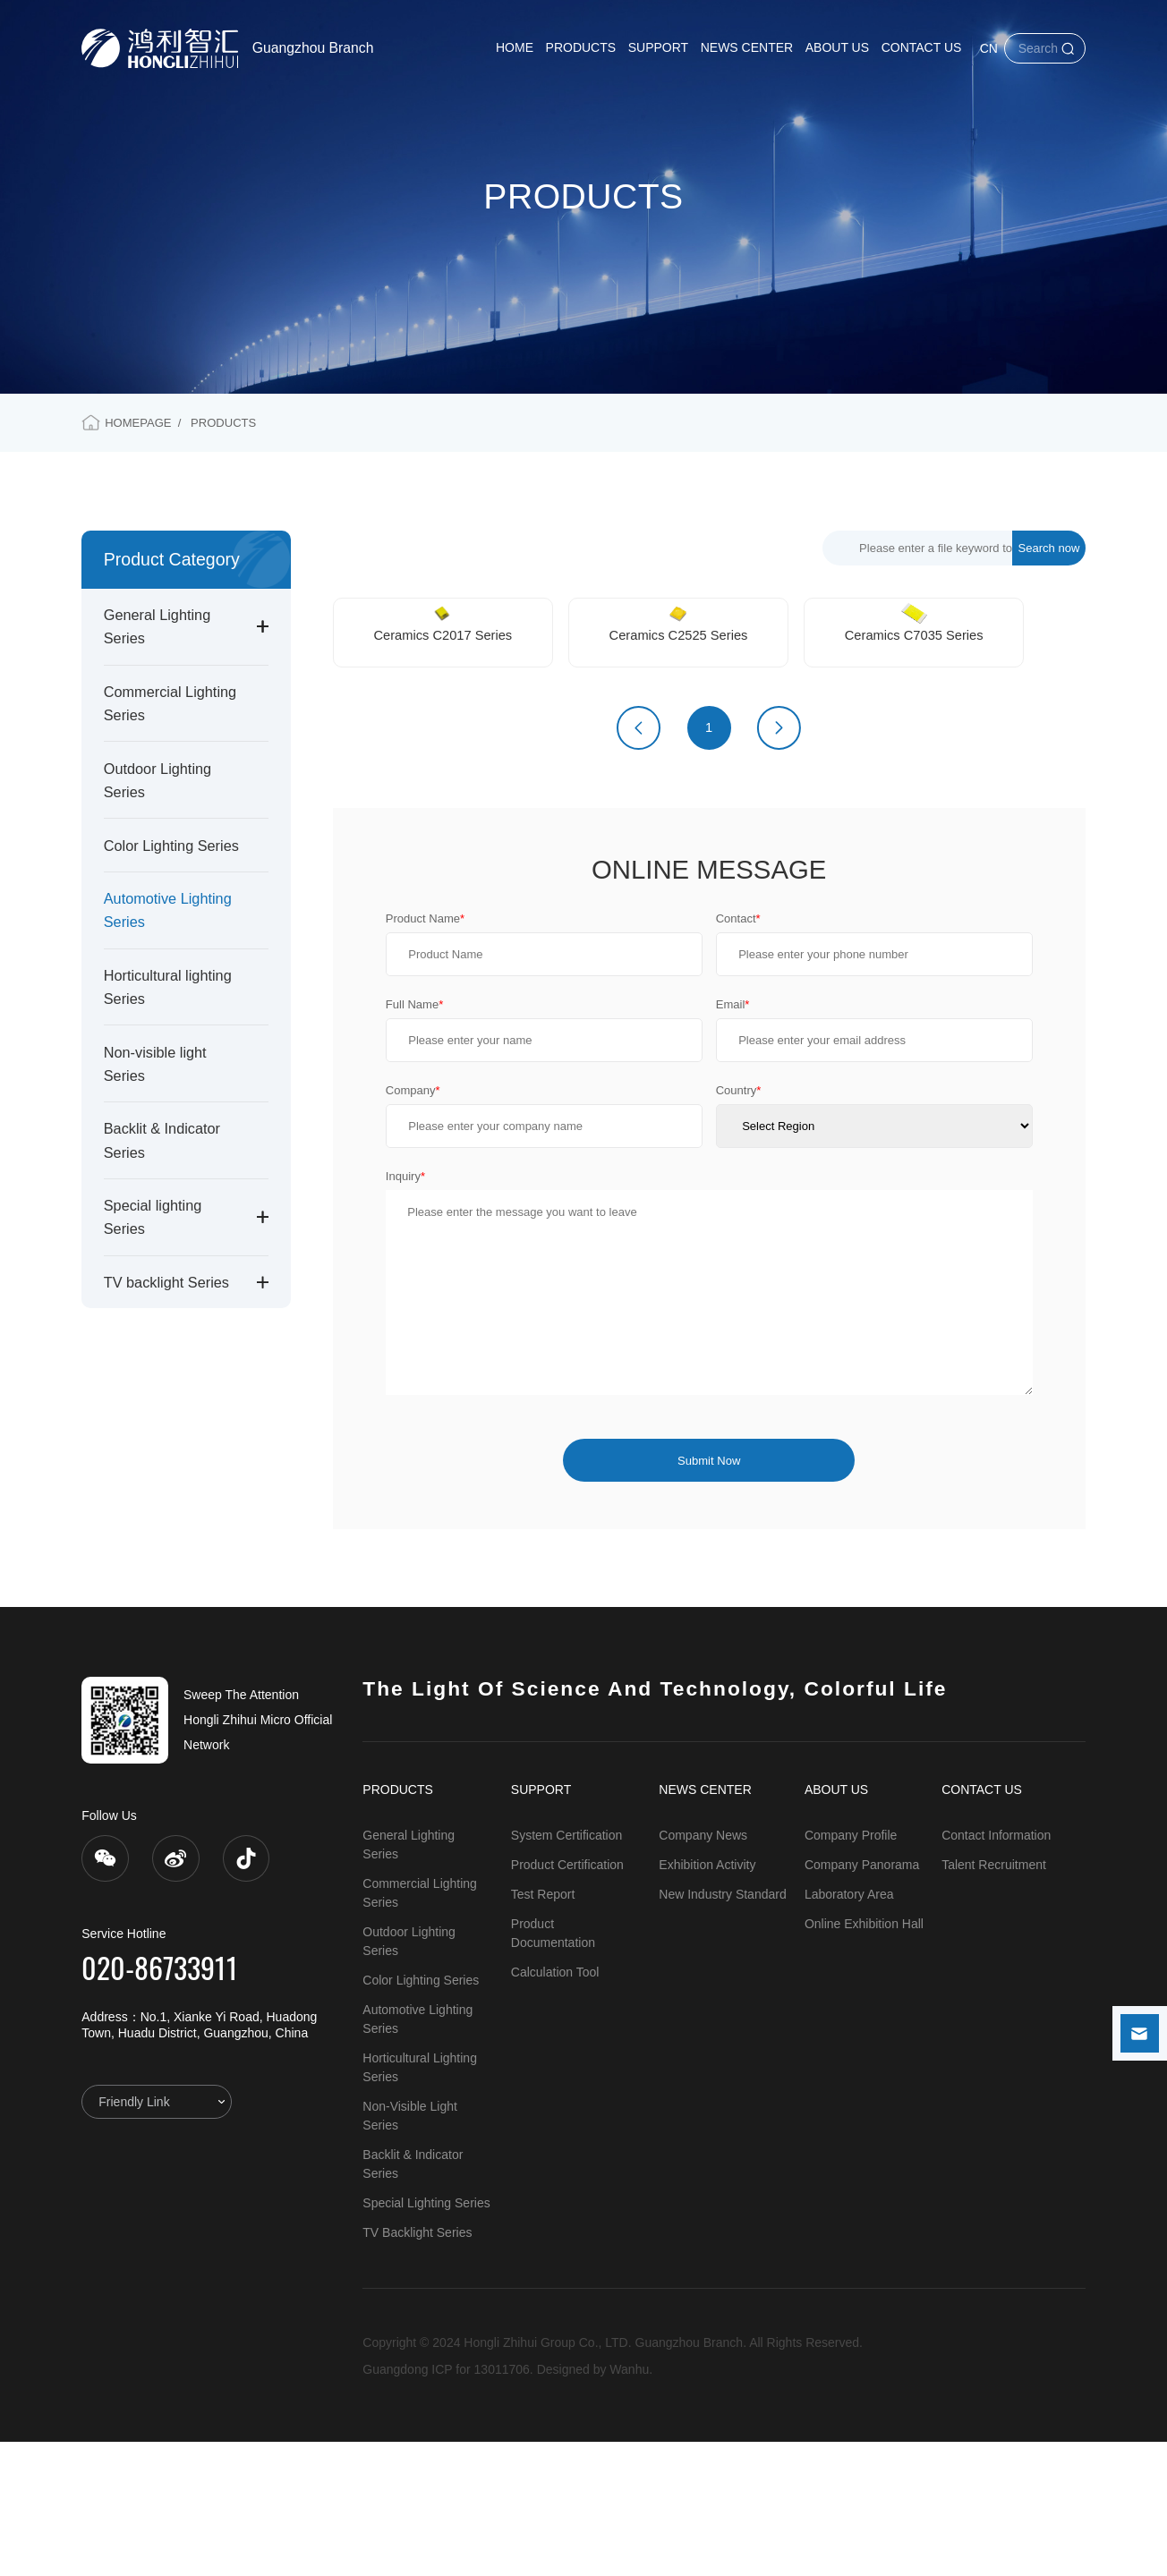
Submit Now (708, 1595)
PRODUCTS (581, 47)
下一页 (779, 862)
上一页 (638, 862)
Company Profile (851, 1969)
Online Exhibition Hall (864, 2058)
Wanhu (629, 2503)
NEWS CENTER (747, 47)
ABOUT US (837, 47)
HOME (514, 47)
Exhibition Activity (707, 1999)
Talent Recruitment (993, 1999)
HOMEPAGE (138, 422)
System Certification (566, 1969)
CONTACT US (922, 47)
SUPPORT (658, 47)
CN (989, 48)
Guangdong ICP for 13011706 (446, 2503)
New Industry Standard (722, 2028)
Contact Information (996, 1969)
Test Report (543, 2028)
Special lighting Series (426, 2337)
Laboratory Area (849, 2028)
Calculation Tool (555, 2106)
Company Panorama (862, 1999)
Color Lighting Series (171, 845)
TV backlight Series (166, 1282)
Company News (703, 1969)
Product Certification (567, 1999)
